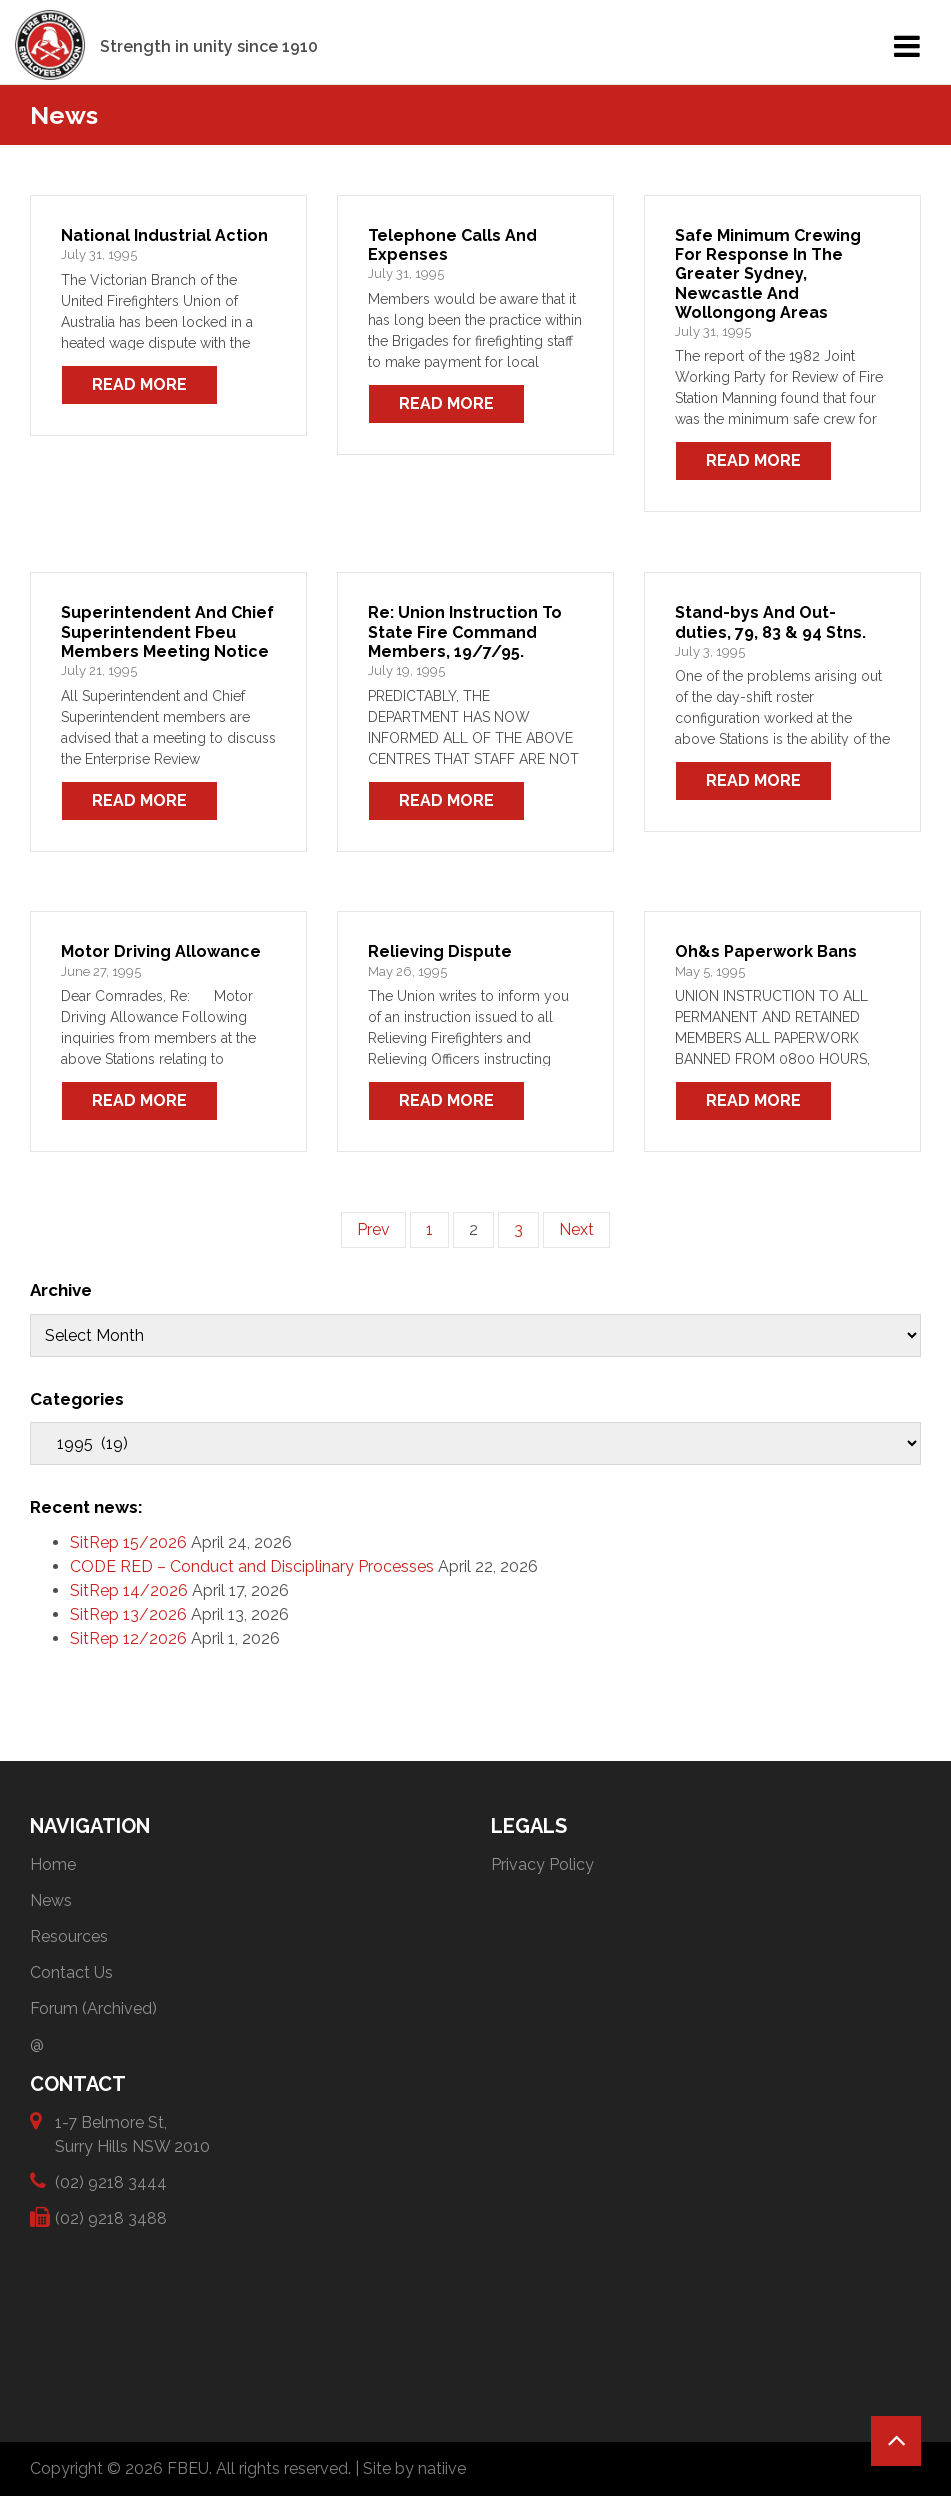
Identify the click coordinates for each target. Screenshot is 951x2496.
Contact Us (71, 1972)
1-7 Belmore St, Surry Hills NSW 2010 (132, 2133)
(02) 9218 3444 (111, 2181)
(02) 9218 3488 (111, 2217)
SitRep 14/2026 (129, 1590)
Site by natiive (414, 2468)
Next (576, 1229)
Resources (69, 1936)
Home (53, 1864)
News (51, 1900)
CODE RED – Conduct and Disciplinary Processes (252, 1566)
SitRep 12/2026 (128, 1638)
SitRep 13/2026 (128, 1614)
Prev (373, 1229)
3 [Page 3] (518, 1229)
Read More (139, 384)
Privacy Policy (542, 1864)
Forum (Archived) (93, 2008)
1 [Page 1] (429, 1229)
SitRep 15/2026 (128, 1542)
